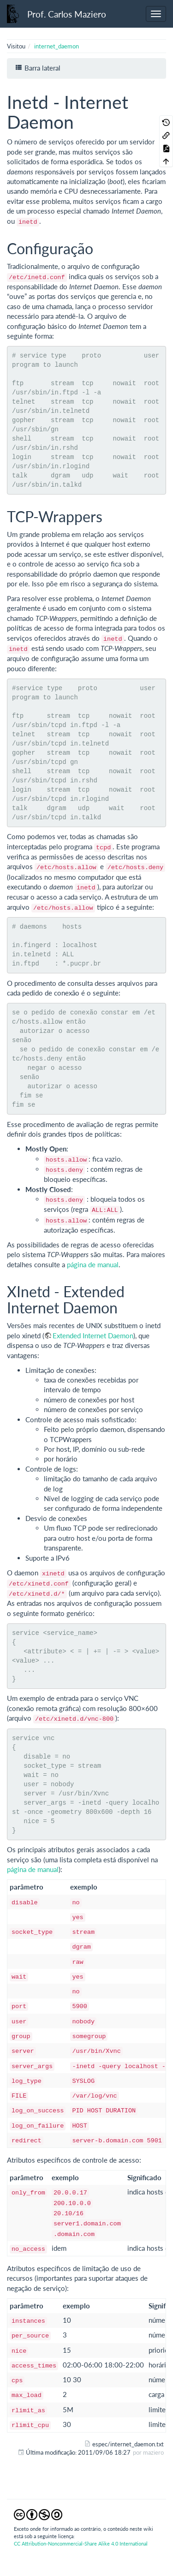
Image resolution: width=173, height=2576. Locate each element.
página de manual (93, 1264)
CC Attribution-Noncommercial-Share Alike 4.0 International (81, 2543)
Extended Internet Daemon (93, 1335)
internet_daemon (56, 46)
